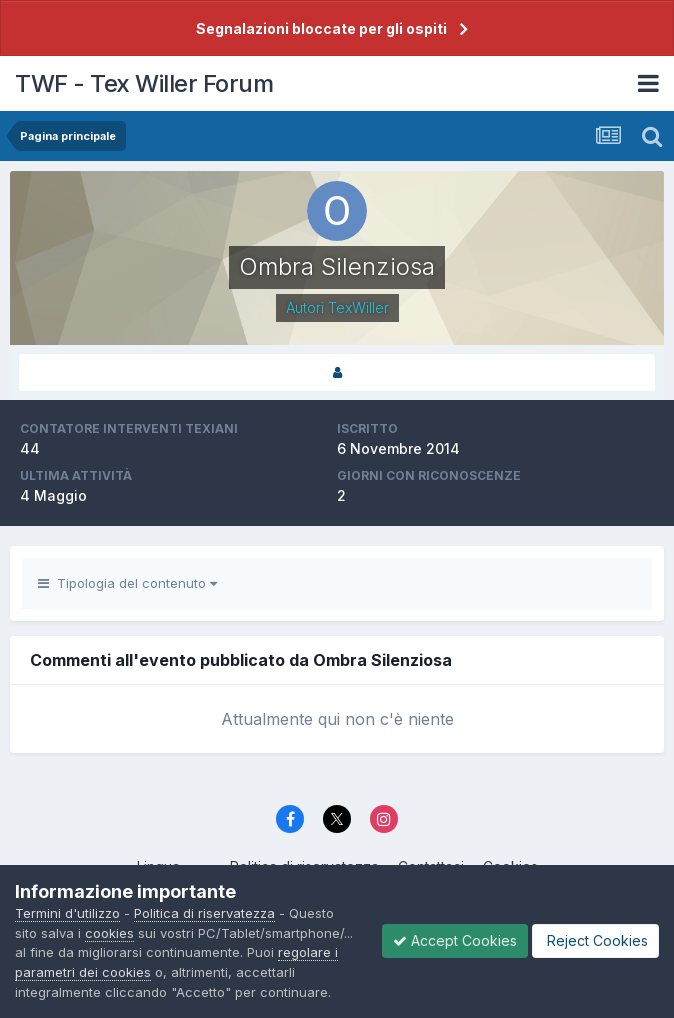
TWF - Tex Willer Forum (144, 83)
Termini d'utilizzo (67, 913)
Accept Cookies (455, 940)
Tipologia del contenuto (127, 583)
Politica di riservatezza (204, 913)
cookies (109, 933)
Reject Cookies (595, 940)
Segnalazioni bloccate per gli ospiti (321, 28)
